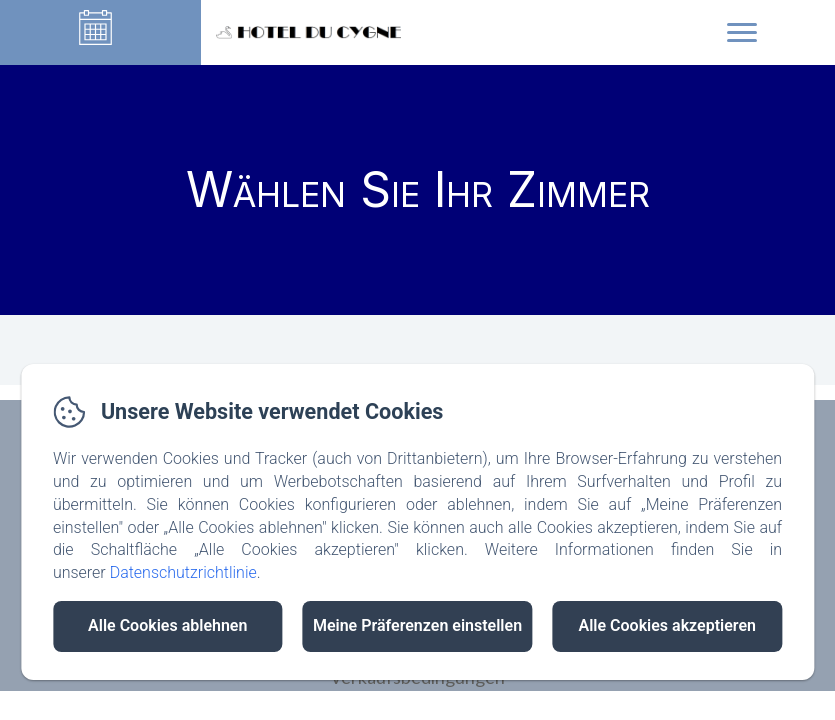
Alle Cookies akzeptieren (667, 625)
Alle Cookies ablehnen (167, 625)
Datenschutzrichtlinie (183, 572)
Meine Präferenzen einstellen (417, 625)
